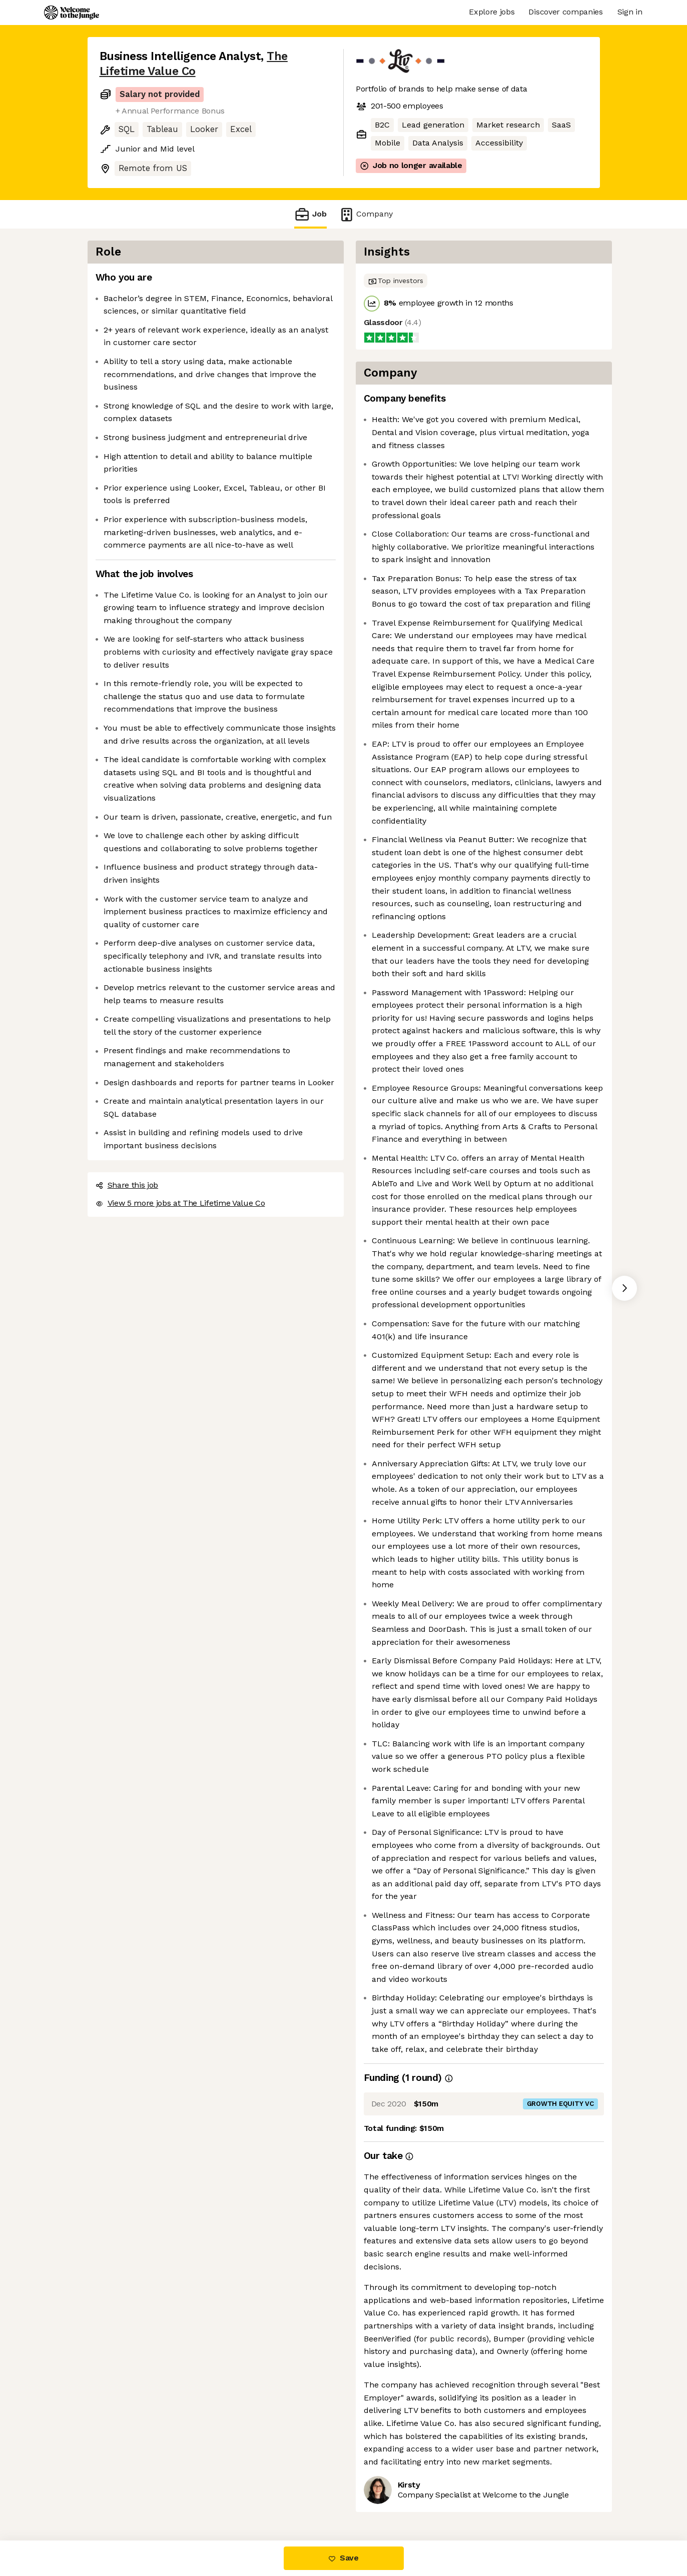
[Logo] (71, 13)
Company (366, 214)
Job (310, 214)
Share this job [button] (127, 1185)
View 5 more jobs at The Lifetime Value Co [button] (180, 1203)
